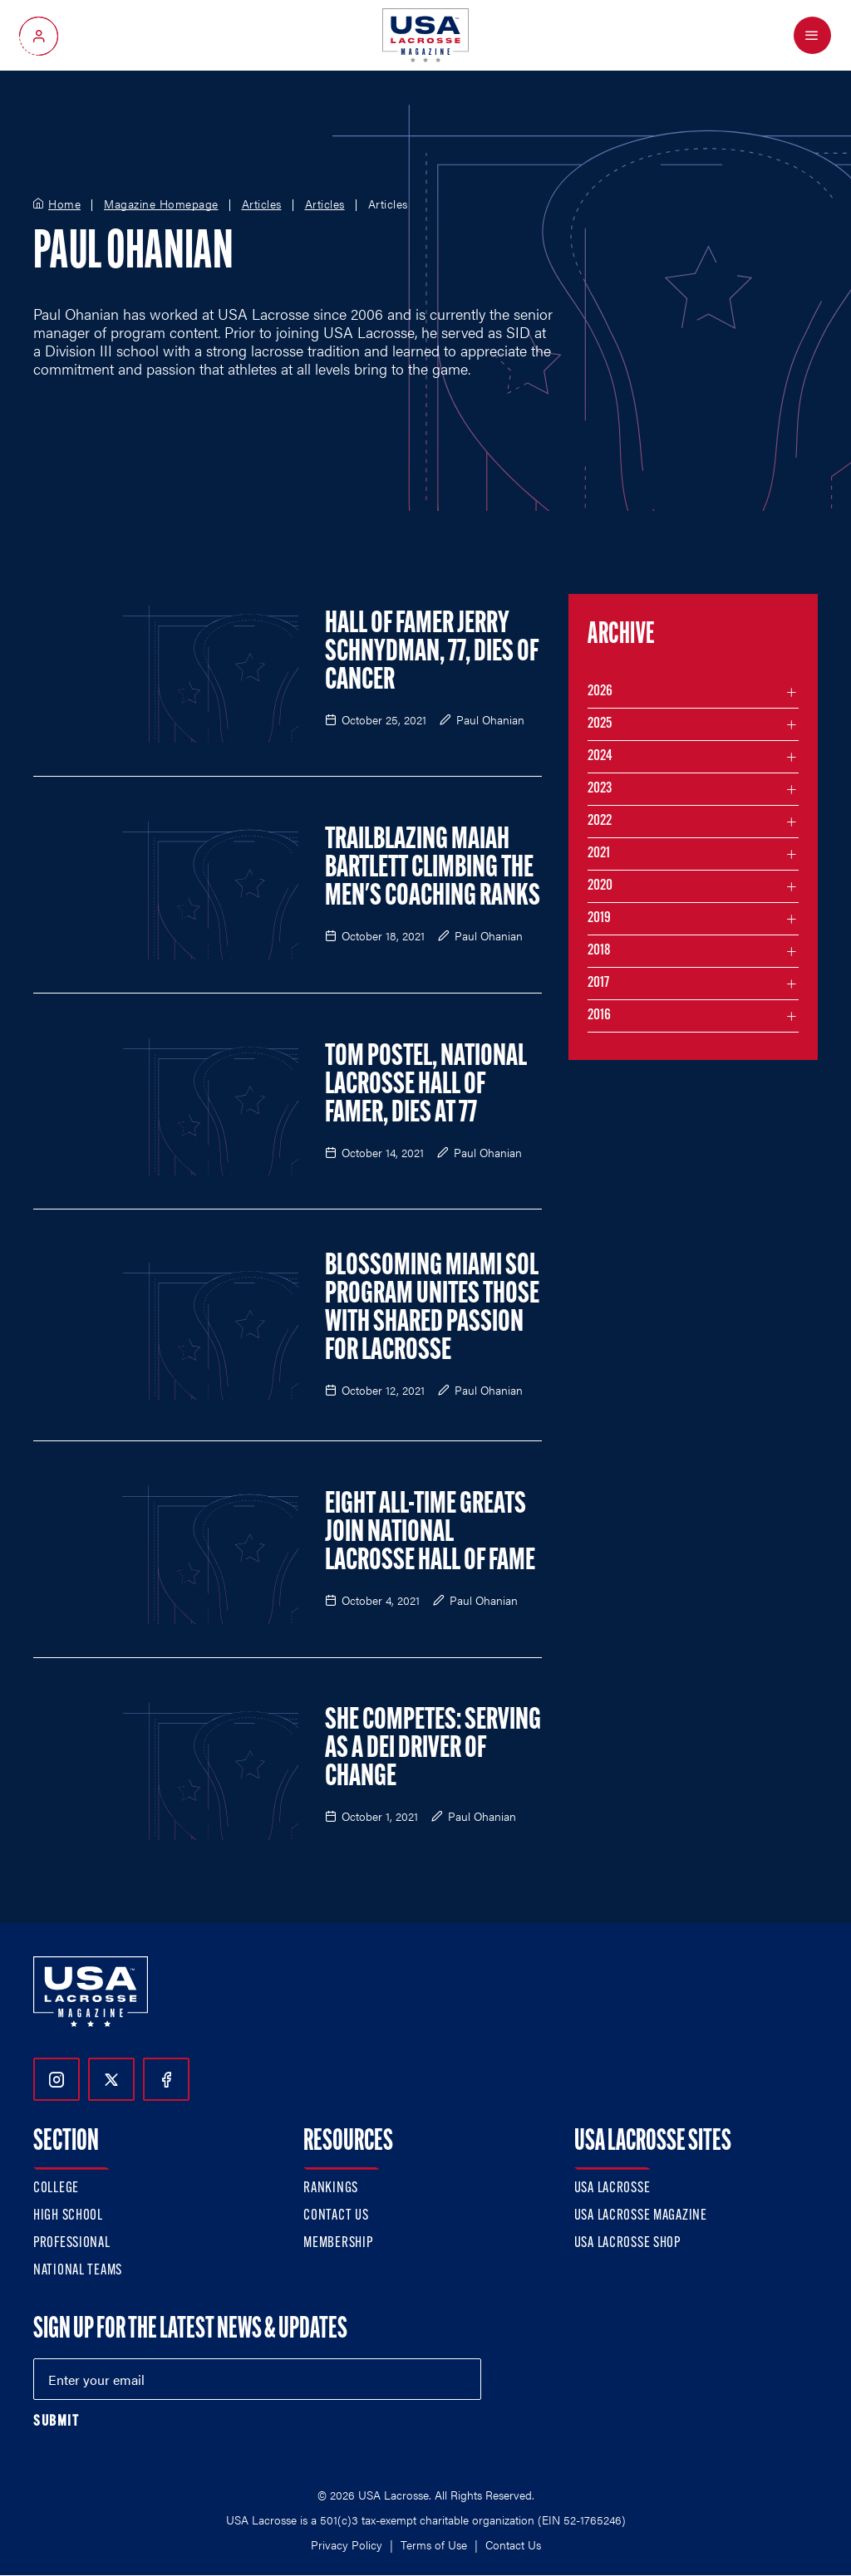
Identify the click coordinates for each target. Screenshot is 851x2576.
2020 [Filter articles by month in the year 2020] (600, 886)
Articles (262, 204)
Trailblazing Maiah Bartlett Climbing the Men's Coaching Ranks (432, 869)
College (56, 2188)
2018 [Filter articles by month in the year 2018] (599, 951)
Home (64, 204)
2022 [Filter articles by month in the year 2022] (600, 821)
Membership (337, 2243)
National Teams (77, 2271)
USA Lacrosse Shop (627, 2243)
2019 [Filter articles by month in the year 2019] (599, 918)
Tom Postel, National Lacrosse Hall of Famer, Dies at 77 (426, 1086)
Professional (72, 2243)
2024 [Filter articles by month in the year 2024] (600, 756)
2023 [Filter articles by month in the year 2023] (600, 789)
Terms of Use (434, 2544)
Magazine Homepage (161, 204)
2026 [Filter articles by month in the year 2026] (600, 691)
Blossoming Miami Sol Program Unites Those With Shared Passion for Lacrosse (432, 1309)
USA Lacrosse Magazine (640, 2216)
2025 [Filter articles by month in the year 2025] (600, 724)
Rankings (330, 2188)
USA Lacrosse (612, 2188)
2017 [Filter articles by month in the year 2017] (598, 983)
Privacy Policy (346, 2544)
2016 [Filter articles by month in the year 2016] (599, 1015)
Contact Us (335, 2216)
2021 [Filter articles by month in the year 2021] (599, 853)
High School (68, 2216)
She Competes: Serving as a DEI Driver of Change (433, 1749)
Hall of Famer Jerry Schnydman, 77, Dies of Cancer (432, 653)
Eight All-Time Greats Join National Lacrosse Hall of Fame (430, 1533)
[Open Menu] (812, 35)
